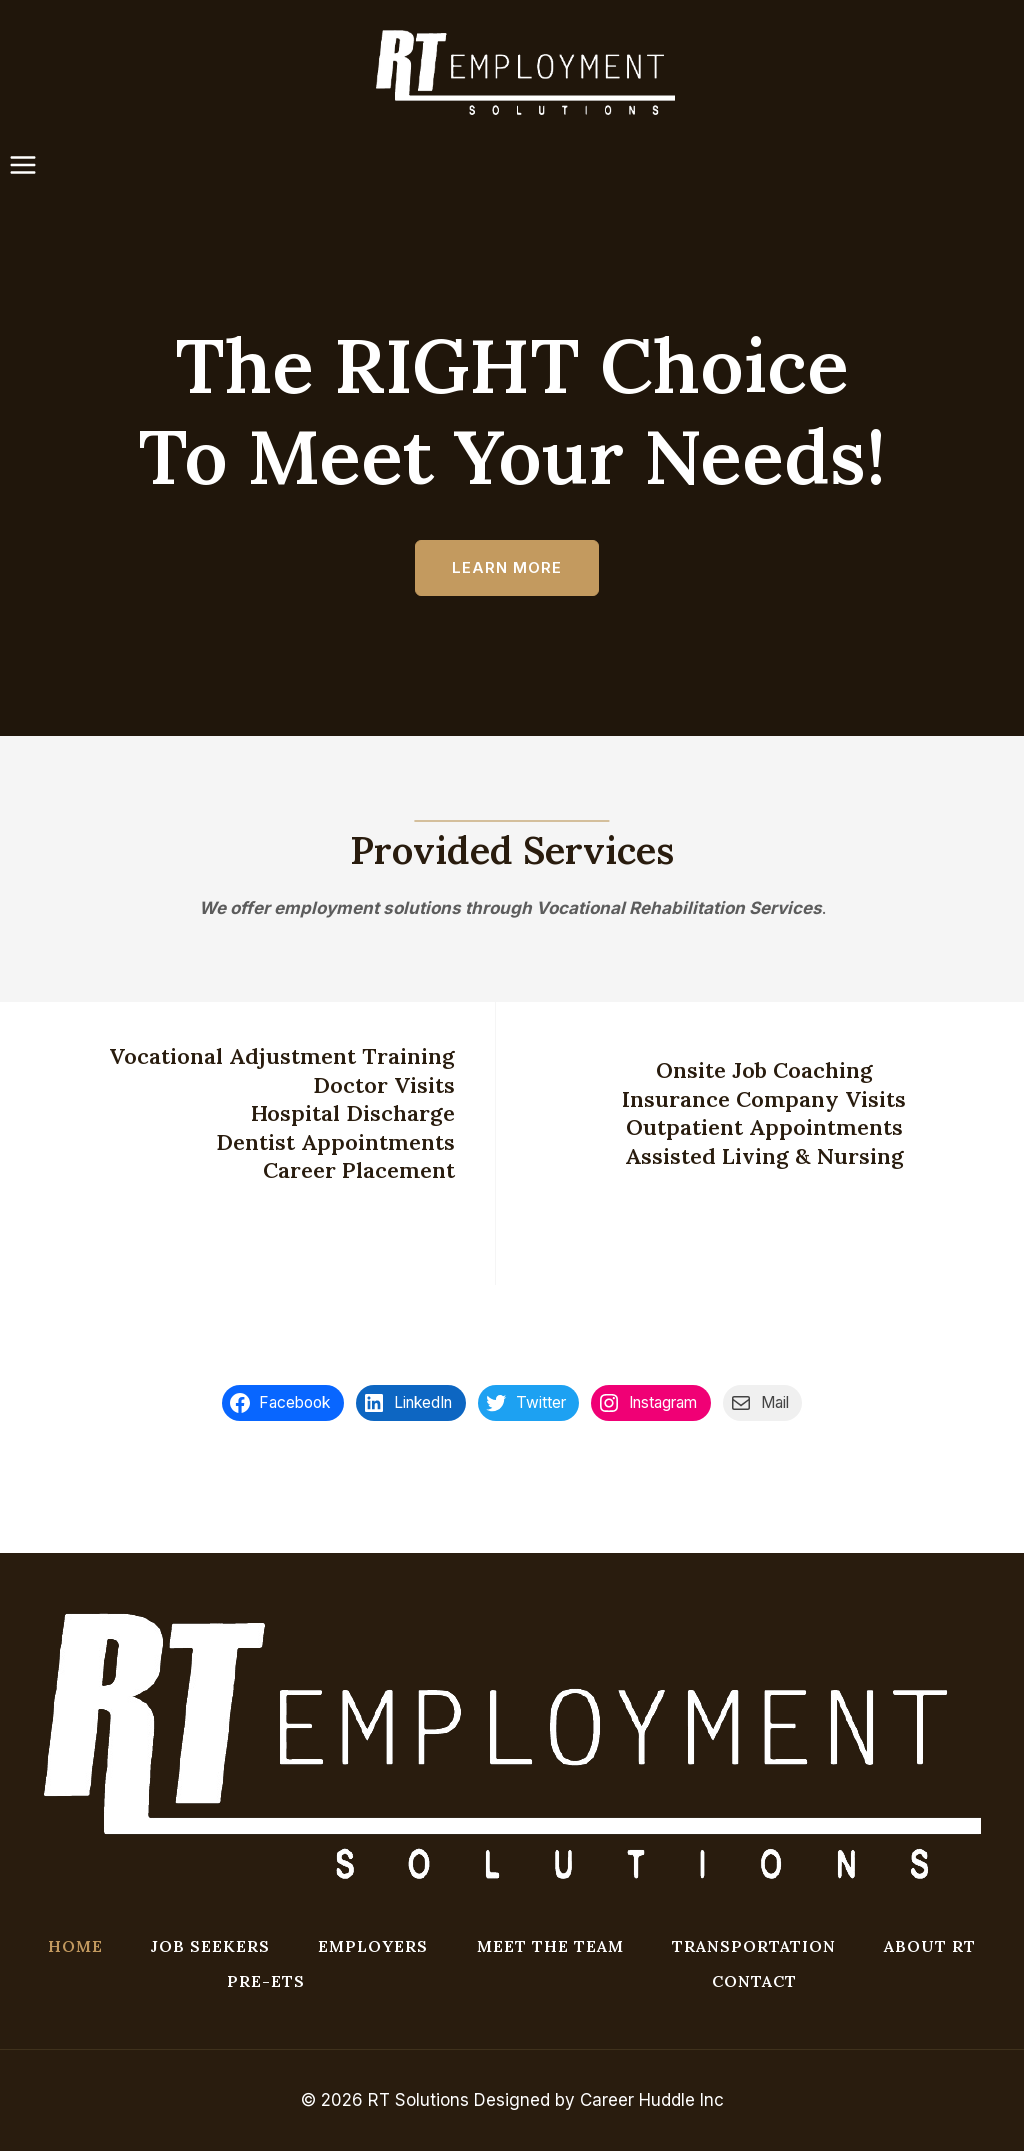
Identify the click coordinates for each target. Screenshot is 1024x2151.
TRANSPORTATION (754, 1946)
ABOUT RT (930, 1946)
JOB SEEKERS (210, 1946)
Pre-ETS (266, 1981)
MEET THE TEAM (550, 1946)
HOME (75, 1946)
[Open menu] (33, 165)
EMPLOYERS (373, 1946)
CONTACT (754, 1981)
